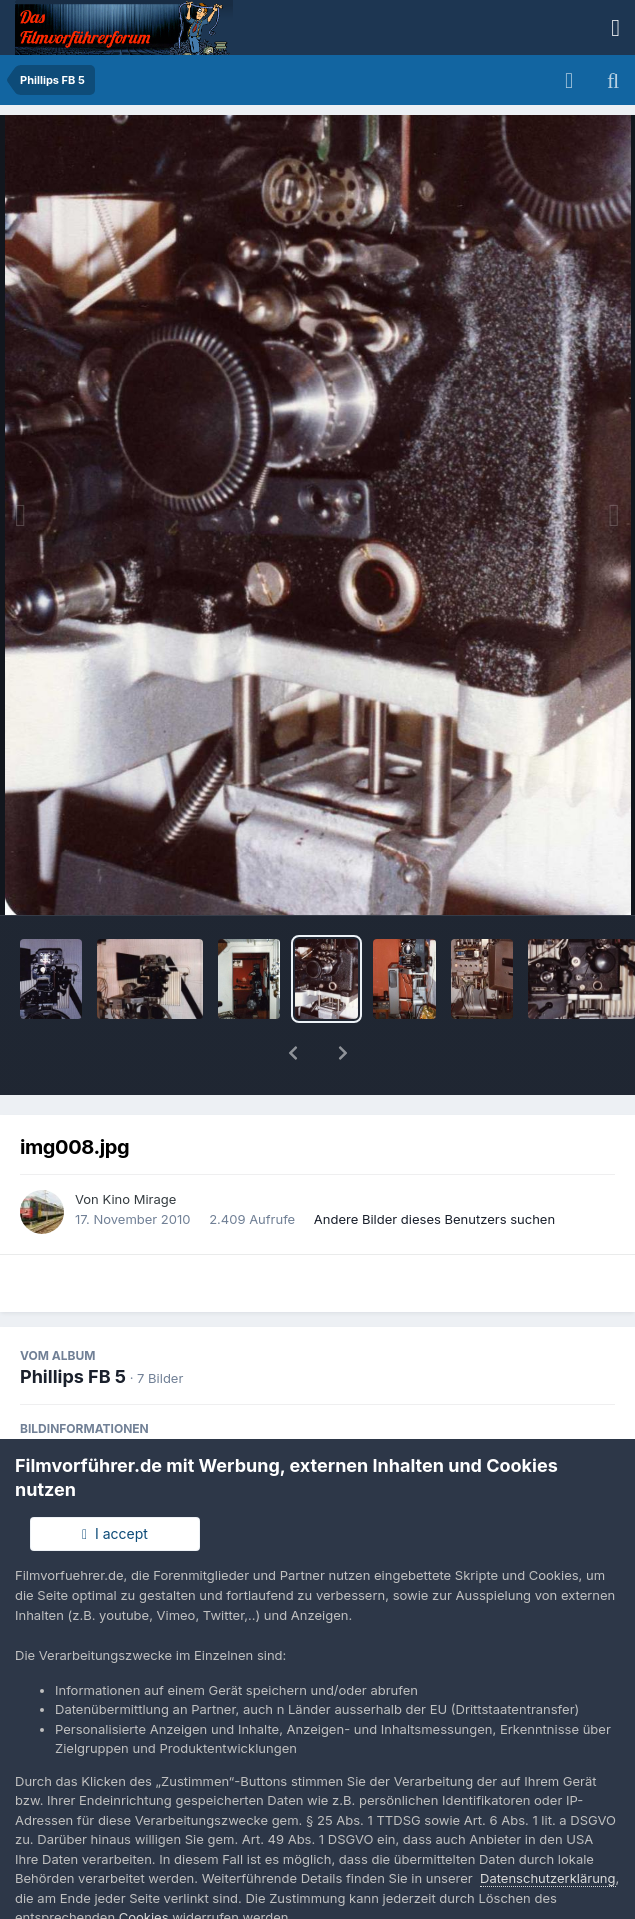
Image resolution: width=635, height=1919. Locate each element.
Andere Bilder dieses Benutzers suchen (434, 1167)
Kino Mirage (139, 1147)
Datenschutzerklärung (547, 1878)
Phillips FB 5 (73, 1324)
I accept (115, 1533)
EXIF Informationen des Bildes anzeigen (317, 1422)
